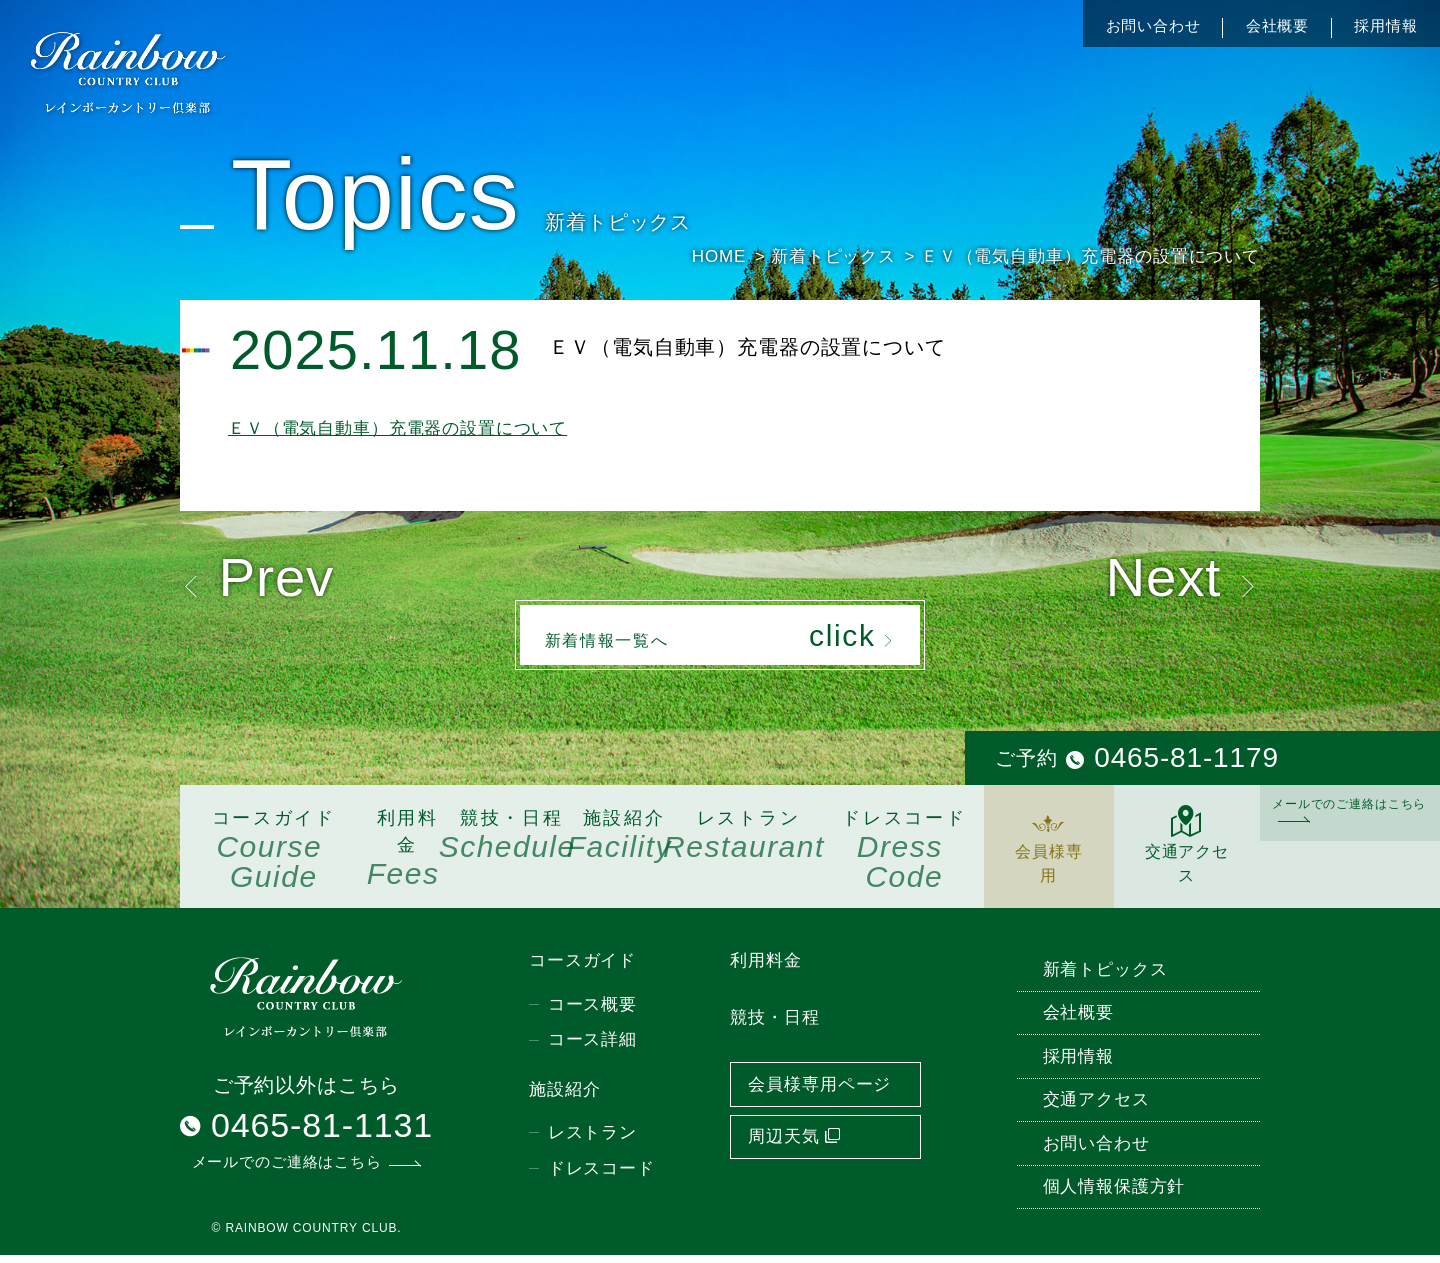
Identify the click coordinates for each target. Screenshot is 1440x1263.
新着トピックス (1105, 976)
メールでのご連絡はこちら (1349, 816)
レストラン (748, 843)
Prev (264, 581)
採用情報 (1385, 25)
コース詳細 (592, 1047)
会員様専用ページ (819, 1091)
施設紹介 (624, 843)
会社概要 (1277, 25)
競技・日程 (512, 843)
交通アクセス (1187, 852)
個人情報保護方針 (1114, 1194)
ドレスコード (904, 858)
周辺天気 (794, 1144)
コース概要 (592, 1011)
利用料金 (408, 857)
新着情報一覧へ (720, 641)
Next (1175, 581)
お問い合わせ (1153, 25)
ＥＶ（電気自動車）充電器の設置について (397, 428)
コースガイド (274, 858)
